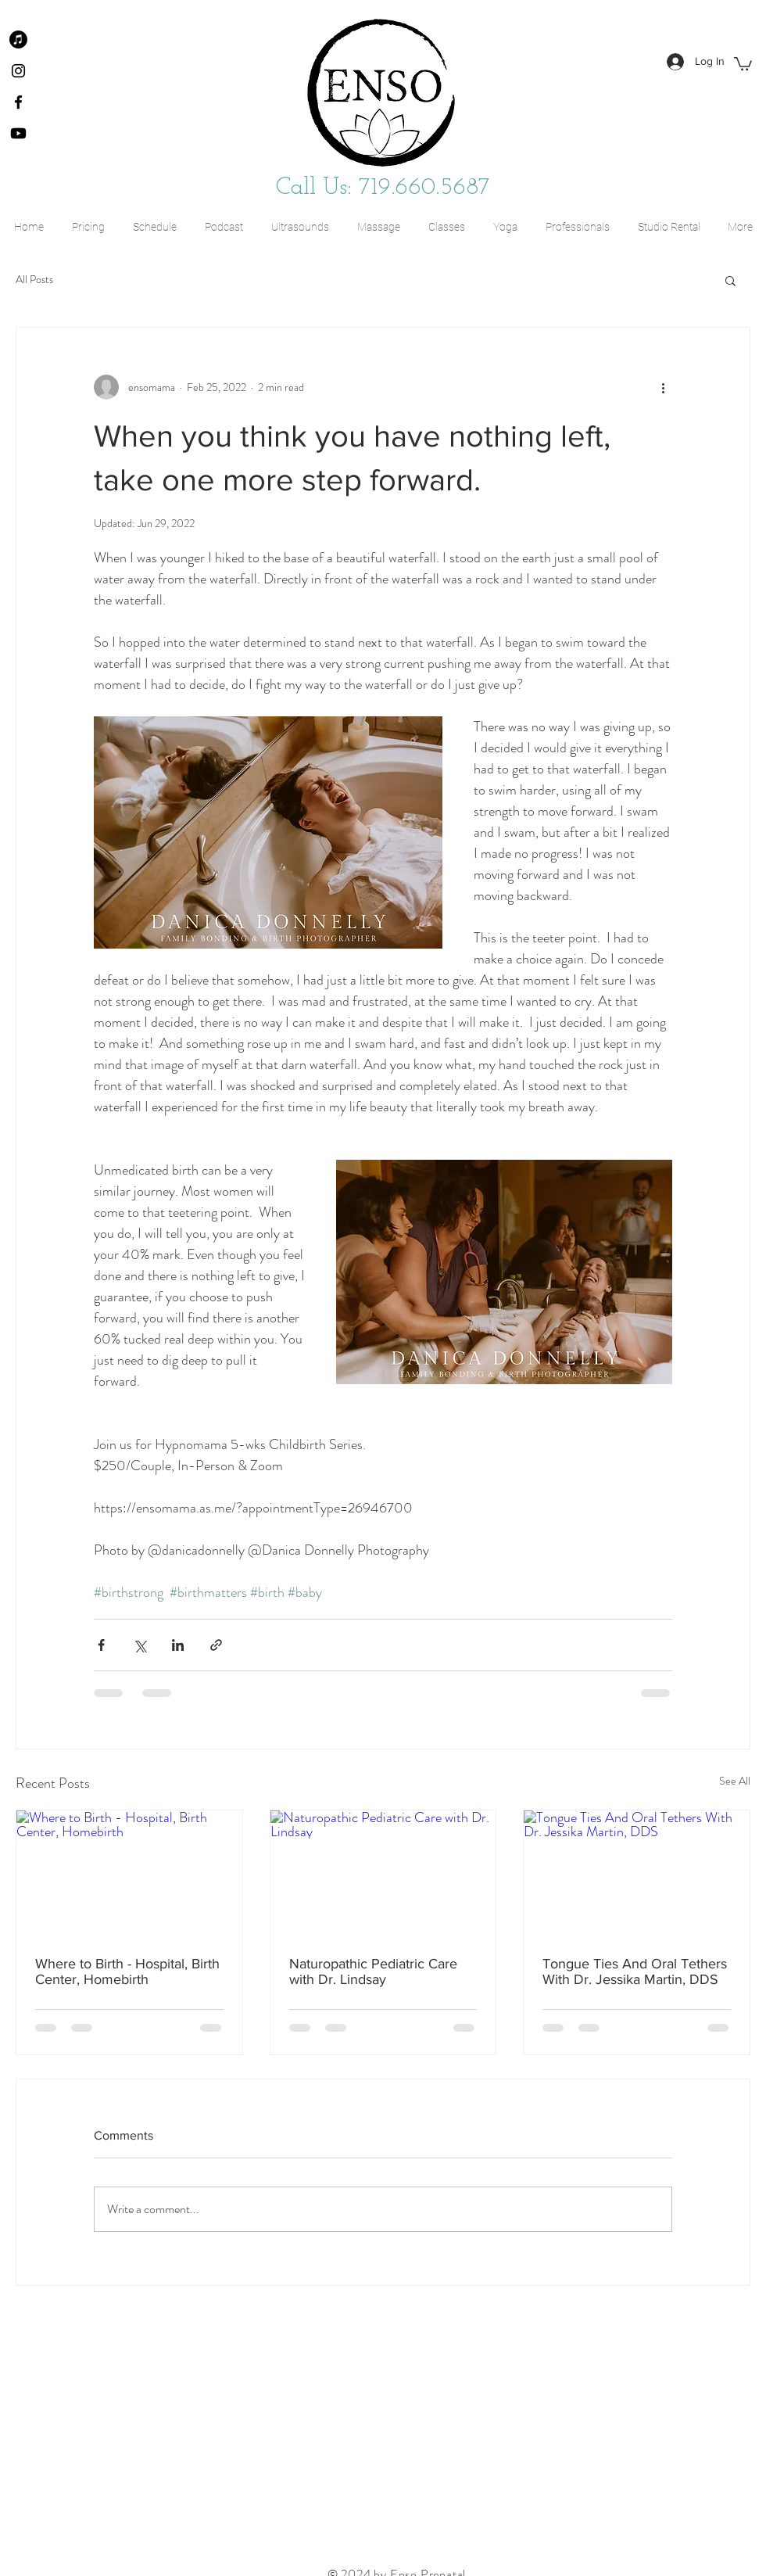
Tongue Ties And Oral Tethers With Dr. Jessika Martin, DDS (634, 1971)
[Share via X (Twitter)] (139, 1645)
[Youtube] (18, 133)
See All (734, 1780)
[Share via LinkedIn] (177, 1645)
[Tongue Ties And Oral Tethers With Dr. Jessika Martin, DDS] (637, 1873)
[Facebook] (18, 102)
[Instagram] (18, 71)
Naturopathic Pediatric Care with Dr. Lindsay (373, 1971)
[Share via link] (216, 1645)
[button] (743, 63)
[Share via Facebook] (101, 1645)
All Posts (34, 279)
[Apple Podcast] (18, 39)
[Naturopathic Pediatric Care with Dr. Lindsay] (383, 1873)
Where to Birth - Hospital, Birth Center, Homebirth (127, 1971)
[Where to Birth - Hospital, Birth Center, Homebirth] (129, 1873)
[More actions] (662, 387)
